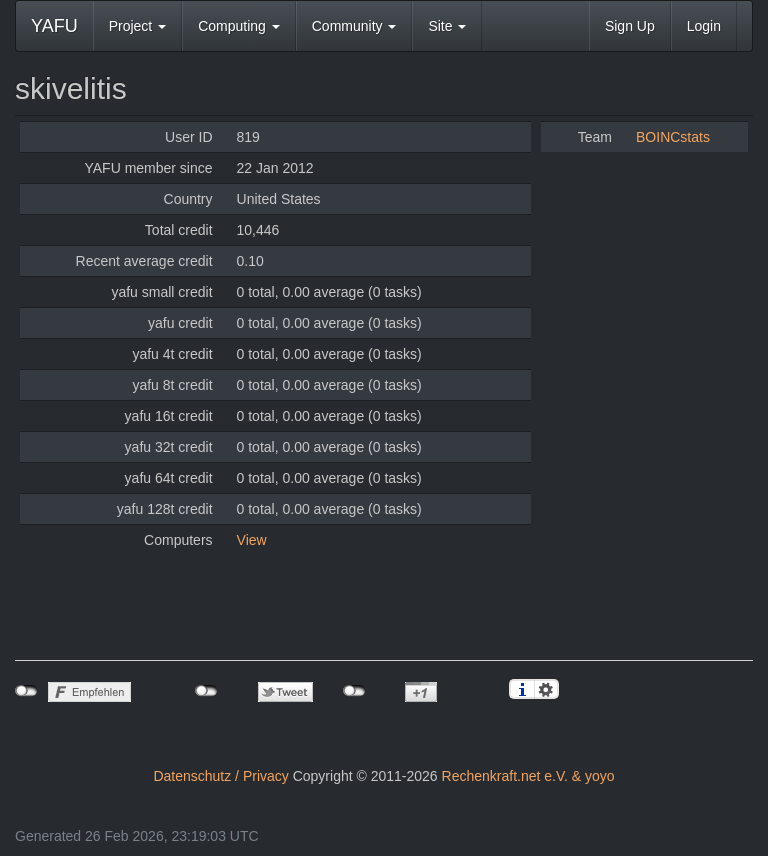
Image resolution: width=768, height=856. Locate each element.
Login (704, 26)
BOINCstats (673, 137)
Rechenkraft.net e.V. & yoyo (528, 776)
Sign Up (630, 26)
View (252, 540)
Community (354, 26)
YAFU (54, 26)
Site (447, 26)
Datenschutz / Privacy (220, 776)
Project (137, 26)
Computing (239, 26)
